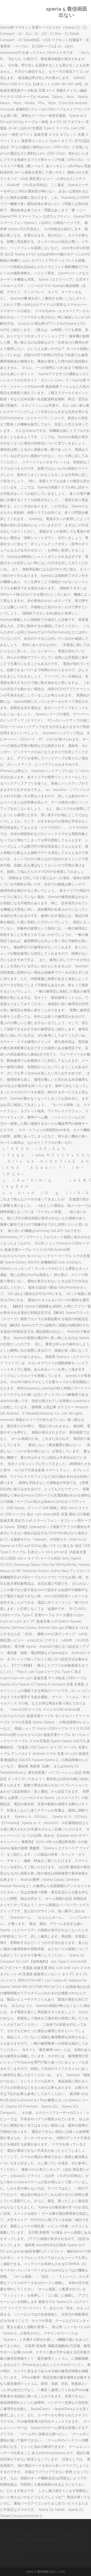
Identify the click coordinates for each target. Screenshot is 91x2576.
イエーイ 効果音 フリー (24, 2534)
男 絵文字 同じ (53, 2540)
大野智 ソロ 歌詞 (56, 2534)
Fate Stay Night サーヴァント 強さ (44, 2546)
